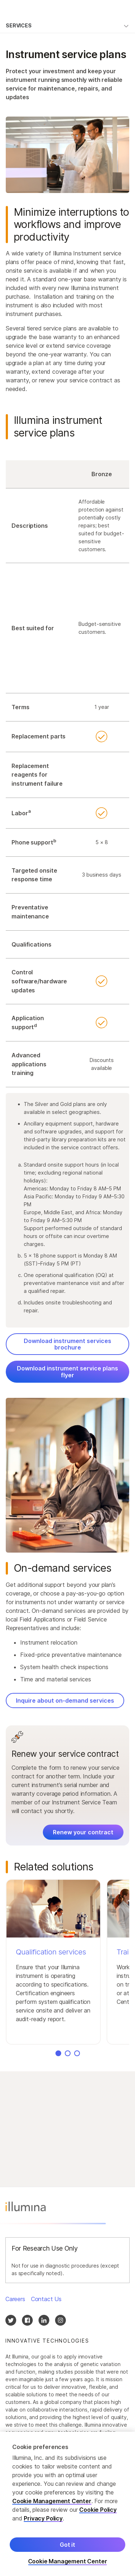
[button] (53, 1962)
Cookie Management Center (51, 2510)
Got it (67, 2553)
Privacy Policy (43, 2527)
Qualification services (51, 1951)
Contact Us (46, 2299)
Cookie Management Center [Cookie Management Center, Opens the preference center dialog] (67, 2570)
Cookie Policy (98, 2518)
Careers (15, 2299)
